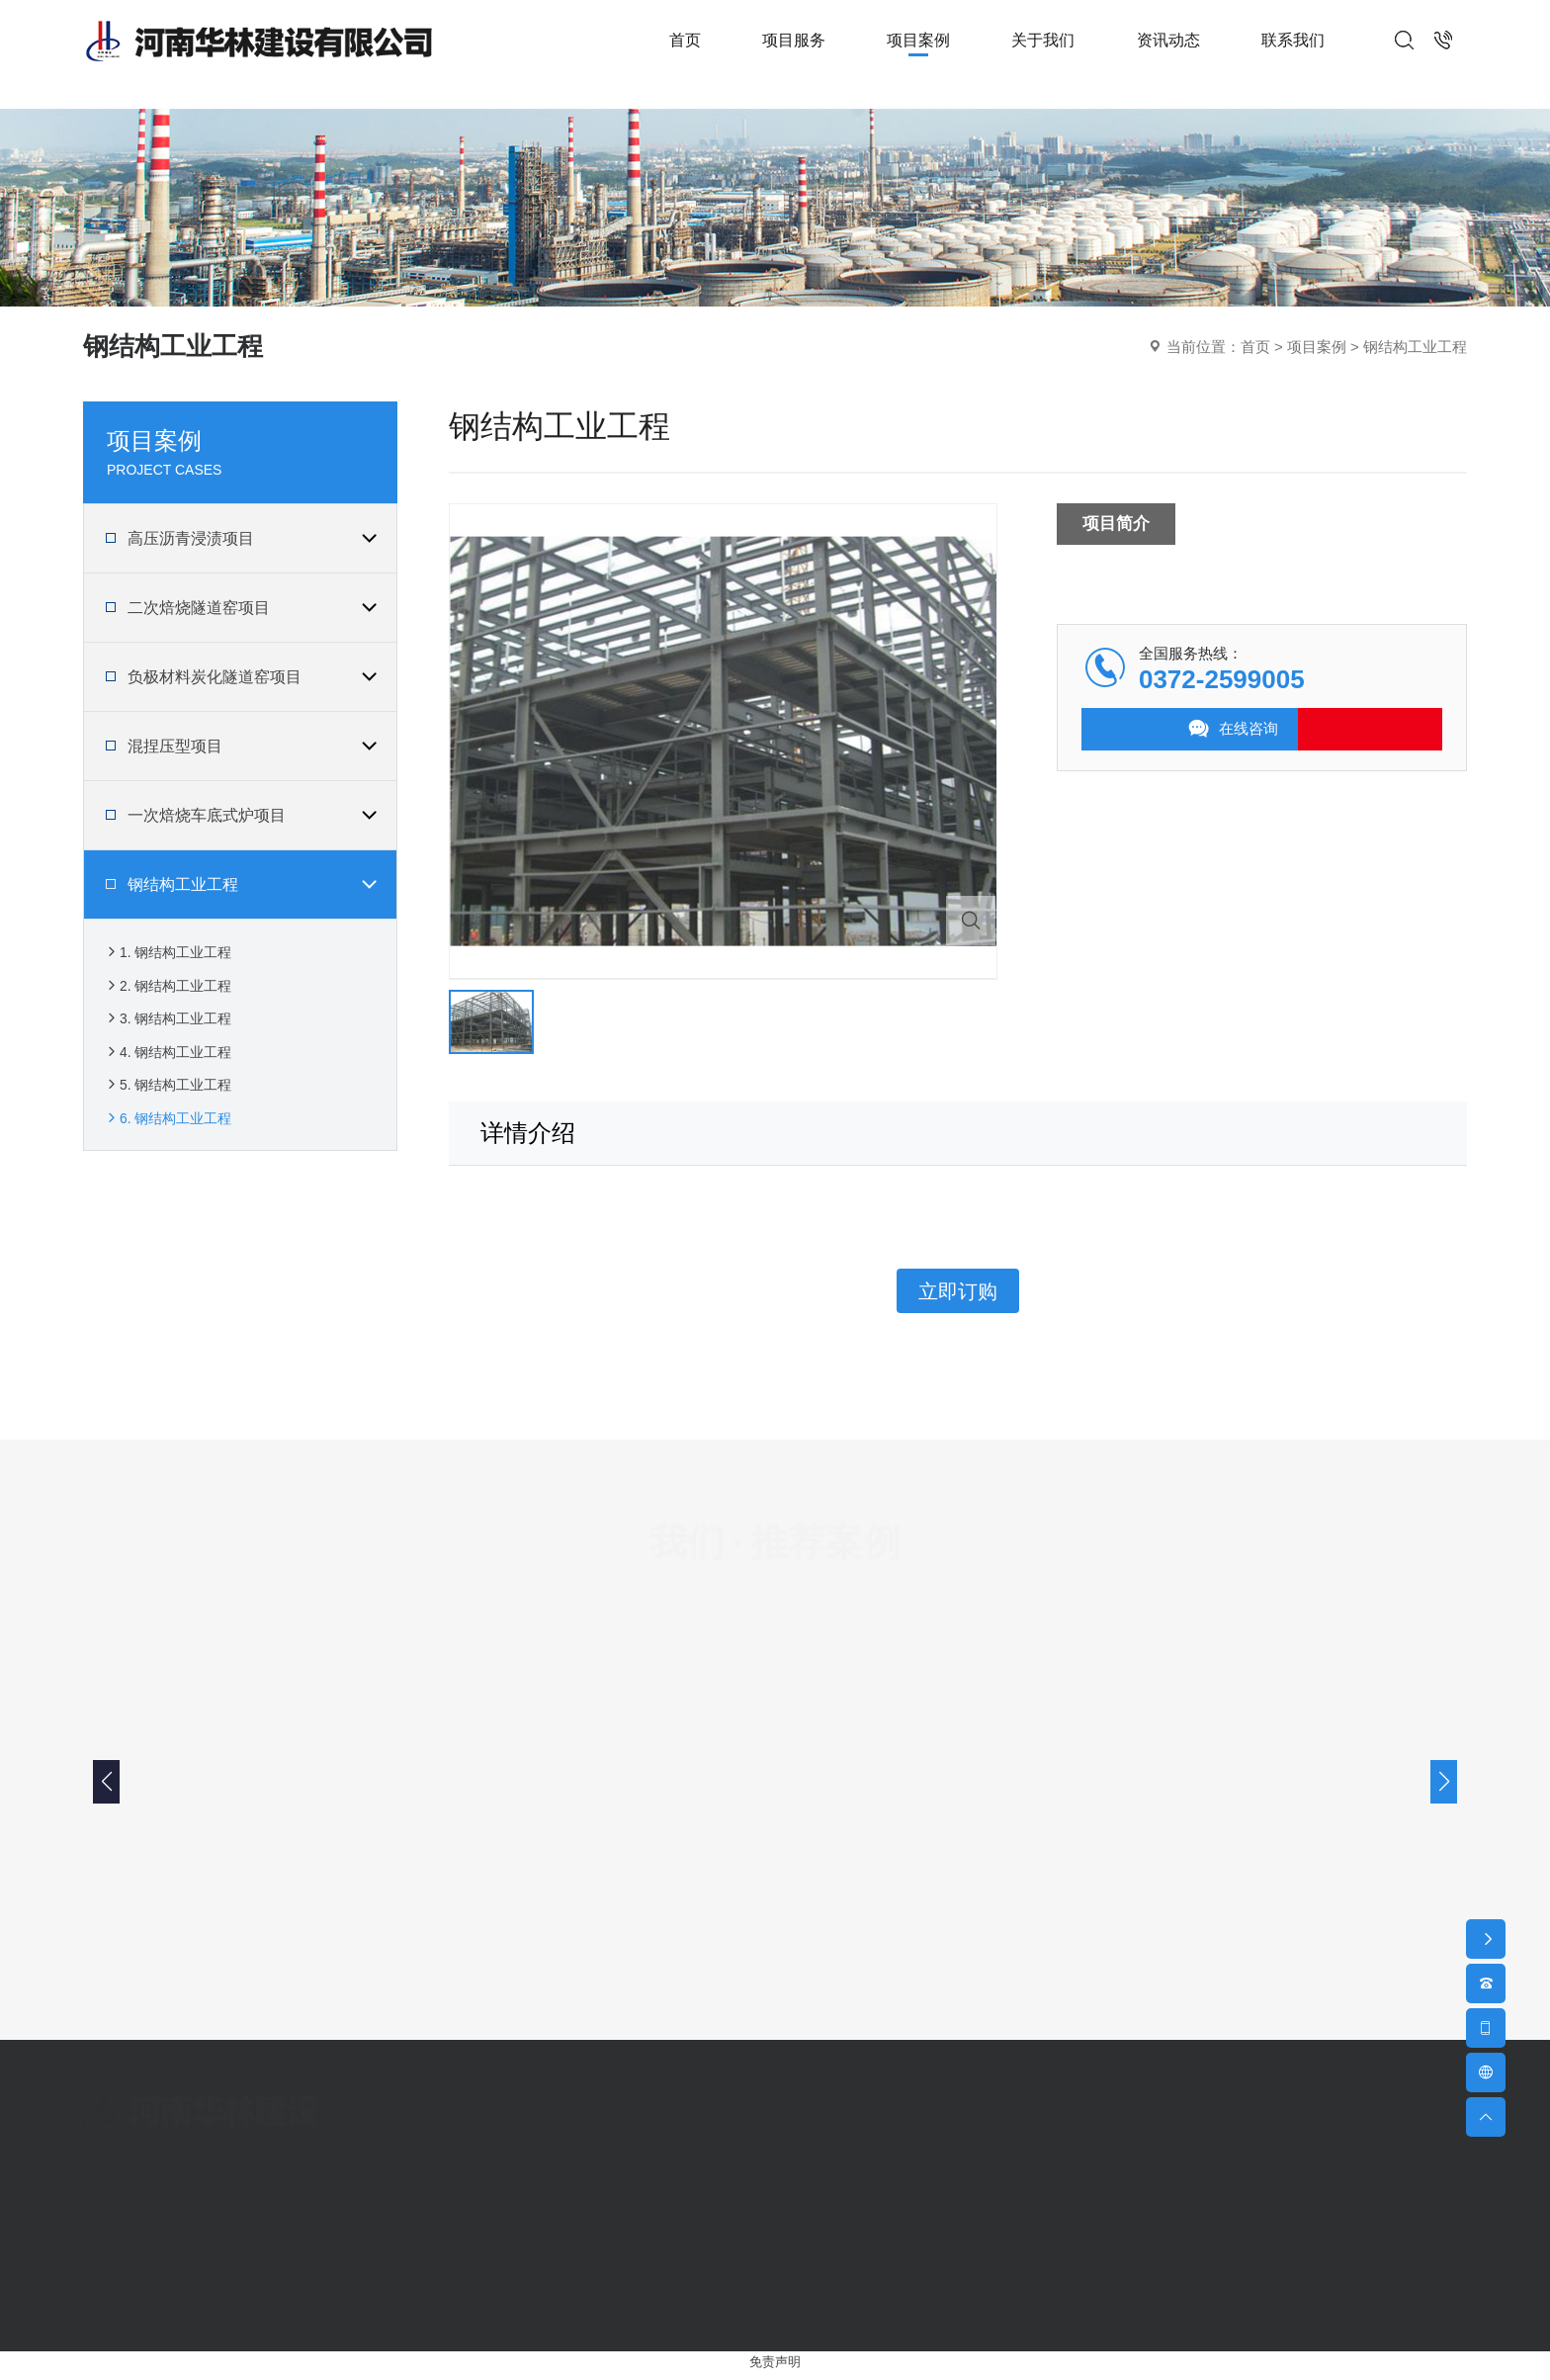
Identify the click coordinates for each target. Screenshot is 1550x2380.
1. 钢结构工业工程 (172, 955)
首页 (1255, 346)
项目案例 (1316, 346)
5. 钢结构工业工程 (172, 1117)
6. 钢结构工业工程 (172, 1158)
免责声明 (775, 2369)
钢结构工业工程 (1415, 346)
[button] (1443, 1787)
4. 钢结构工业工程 (172, 1077)
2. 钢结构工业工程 (172, 996)
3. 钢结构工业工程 (172, 1036)
